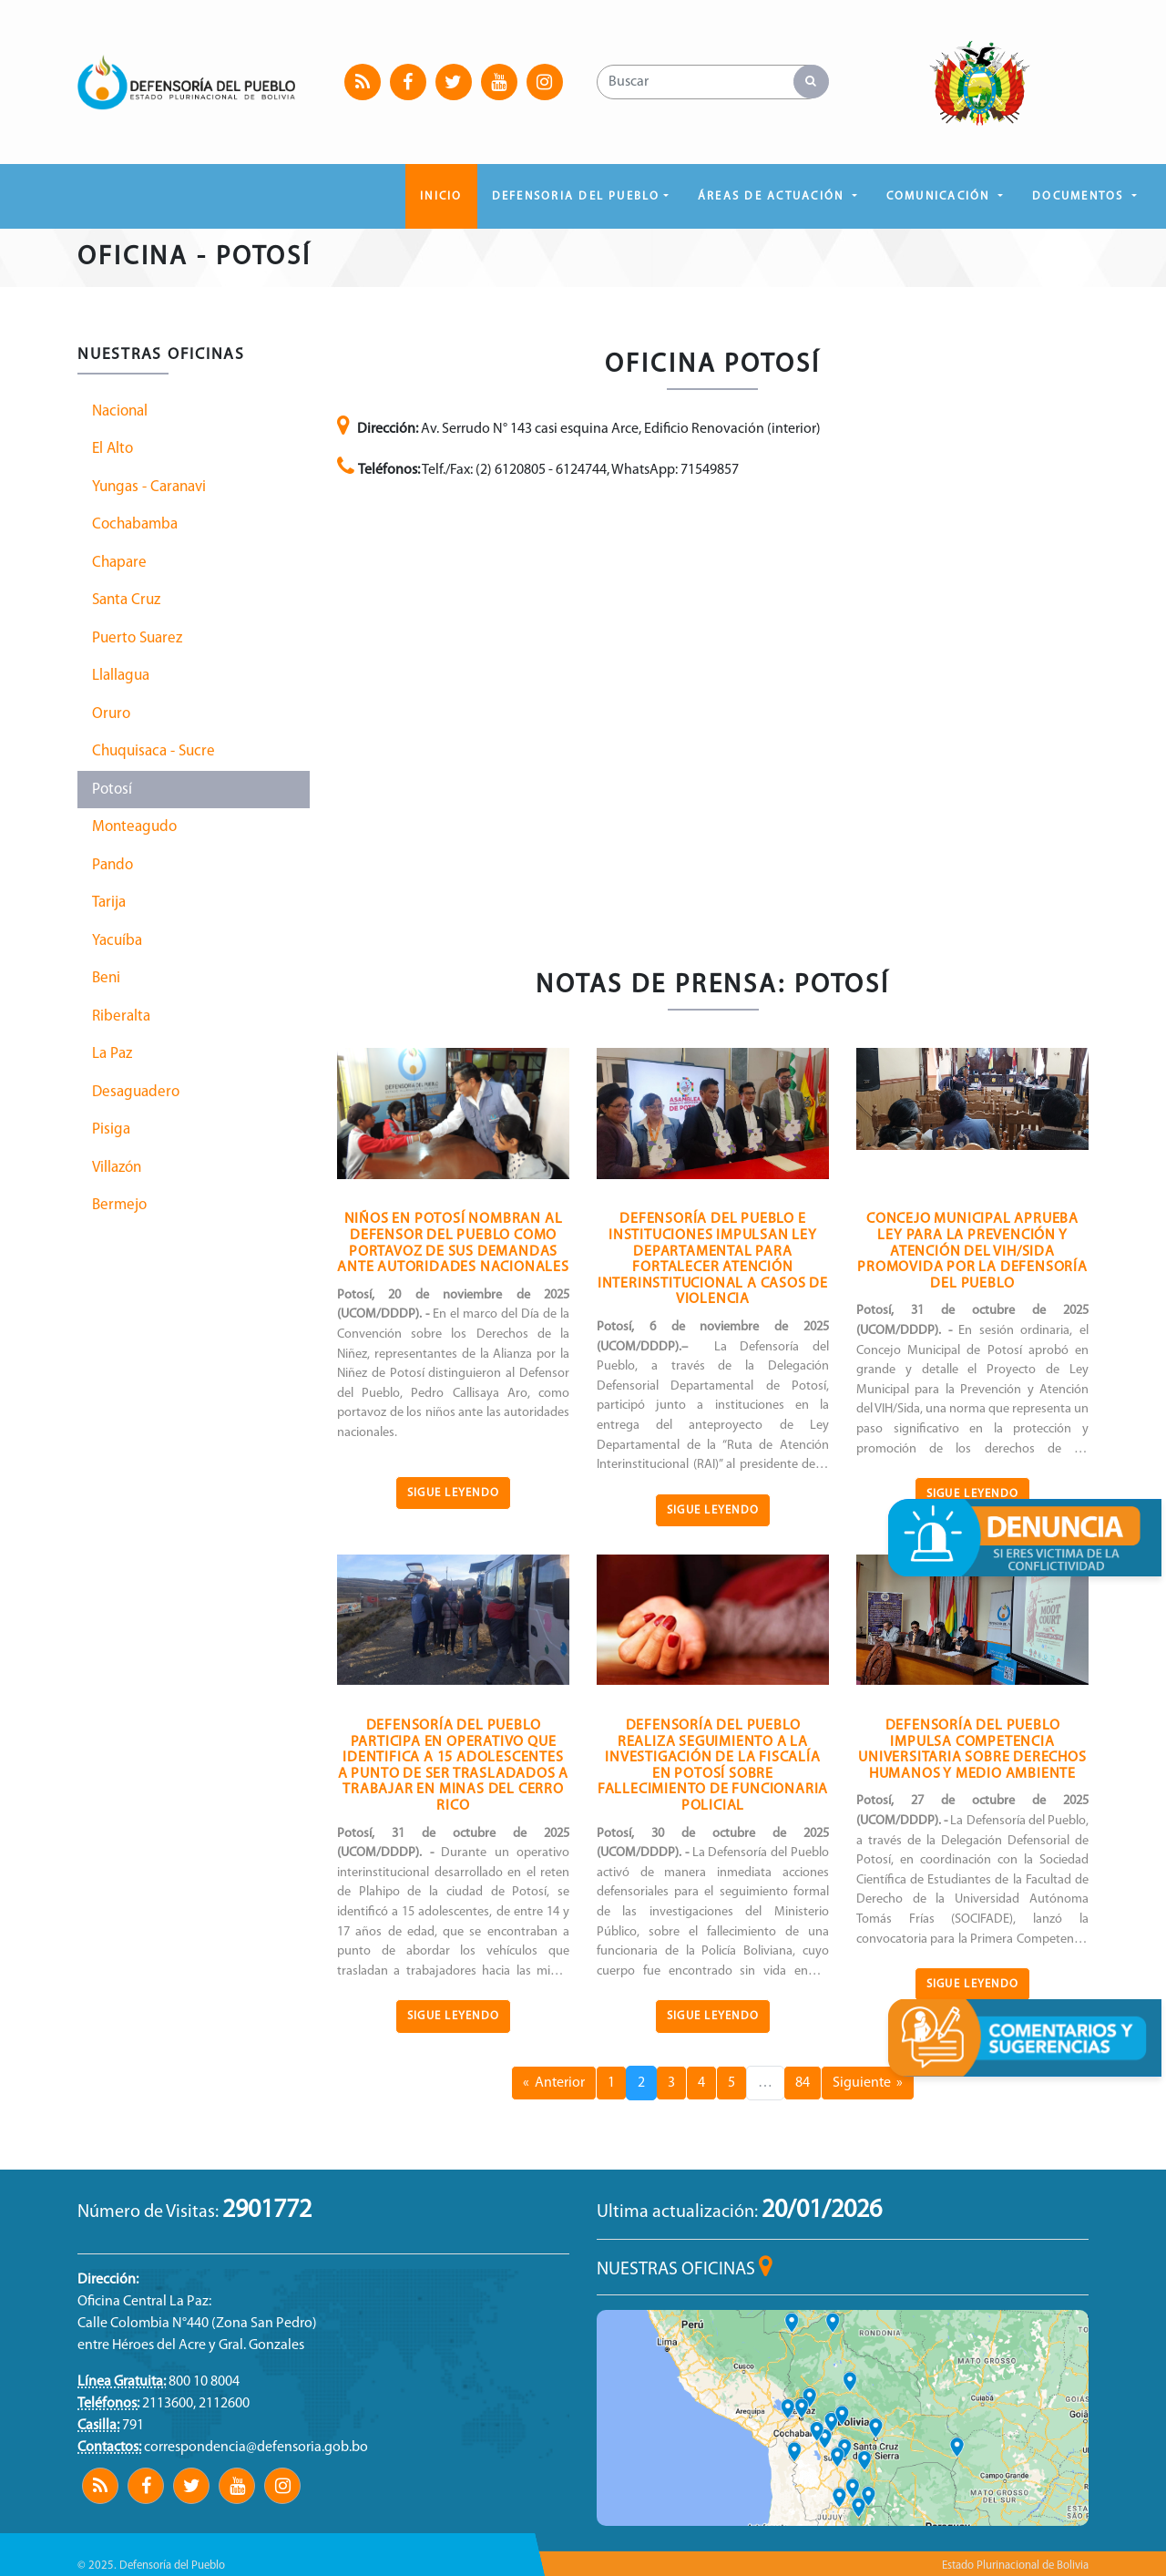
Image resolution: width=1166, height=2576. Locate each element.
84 (802, 2083)
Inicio (441, 196)
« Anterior (554, 2083)
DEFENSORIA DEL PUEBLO (576, 196)
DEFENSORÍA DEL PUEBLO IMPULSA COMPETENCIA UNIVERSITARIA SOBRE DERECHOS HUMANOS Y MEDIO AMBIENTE (972, 1750)
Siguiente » (868, 2083)
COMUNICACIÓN (940, 196)
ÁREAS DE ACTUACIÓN (773, 196)
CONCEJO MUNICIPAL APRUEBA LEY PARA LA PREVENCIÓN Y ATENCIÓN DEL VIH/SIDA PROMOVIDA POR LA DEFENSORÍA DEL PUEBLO (972, 1251)
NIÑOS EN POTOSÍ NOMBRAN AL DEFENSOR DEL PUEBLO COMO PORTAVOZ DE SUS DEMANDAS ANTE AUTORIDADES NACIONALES (453, 1243)
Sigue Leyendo (453, 1493)
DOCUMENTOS (1080, 196)
